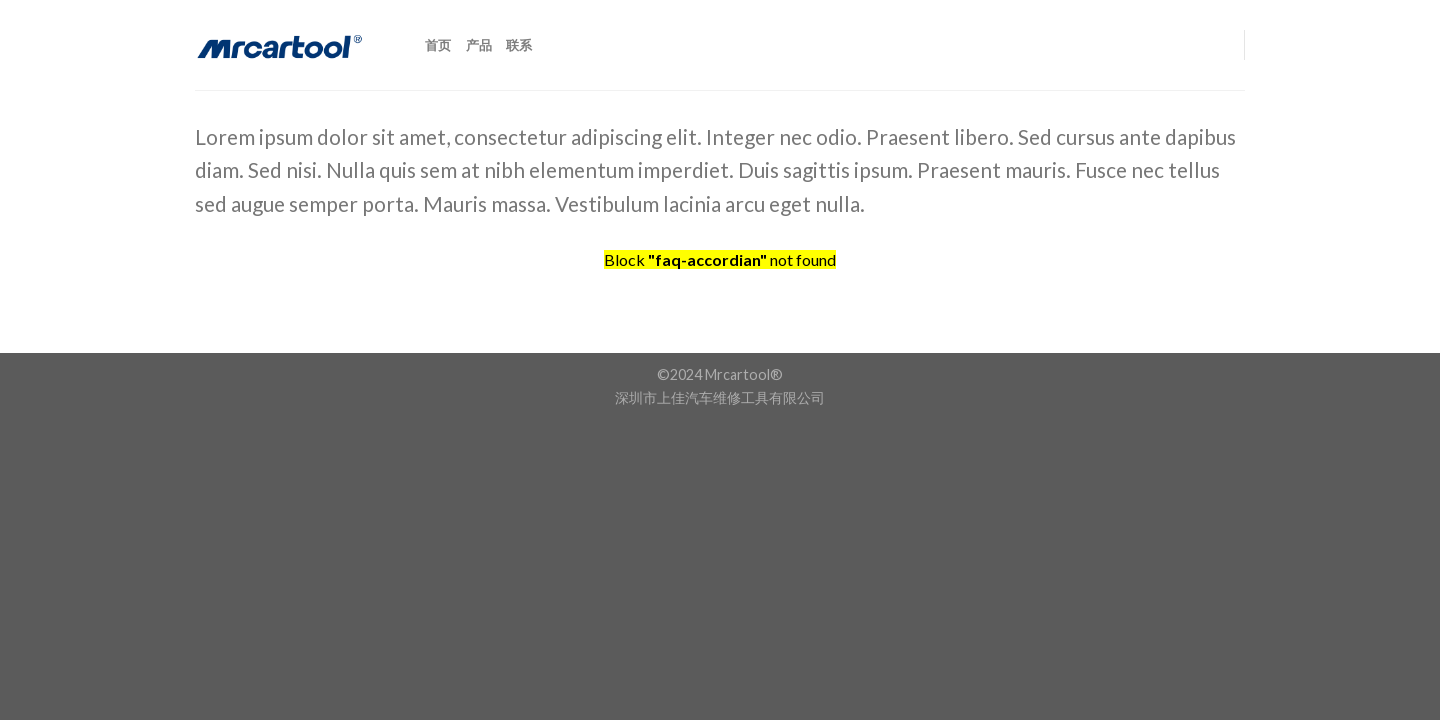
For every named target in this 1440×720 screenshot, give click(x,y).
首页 (438, 45)
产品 (479, 45)
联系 (519, 45)
